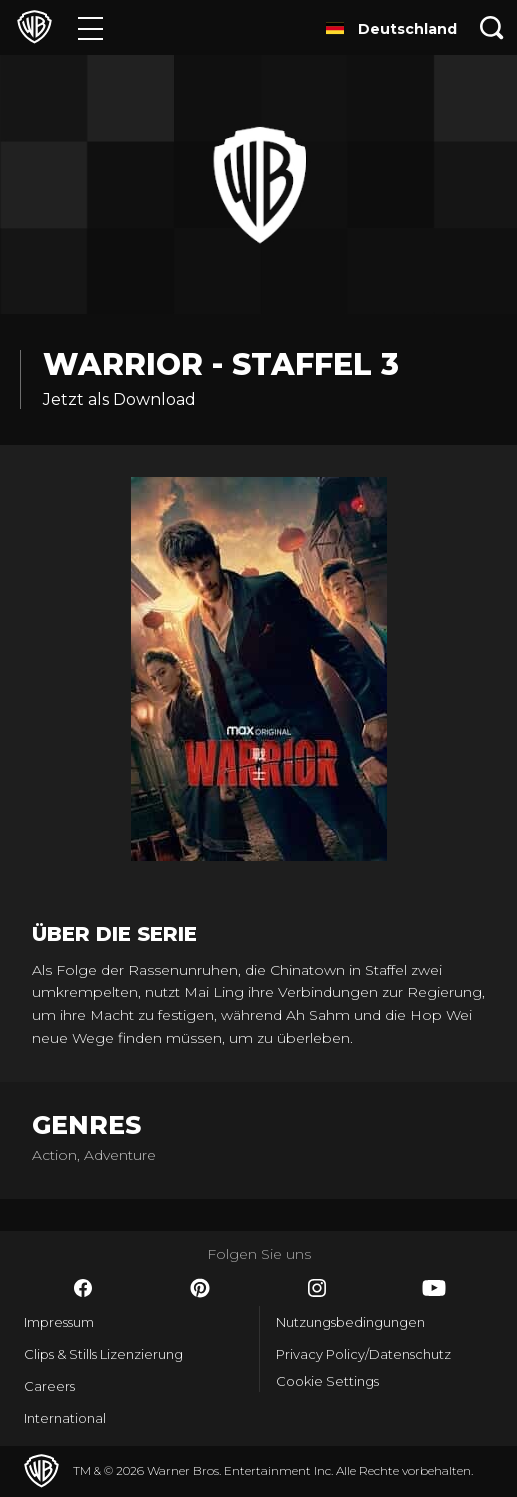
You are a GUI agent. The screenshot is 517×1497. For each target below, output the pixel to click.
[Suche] (492, 27)
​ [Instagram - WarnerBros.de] (317, 1288)
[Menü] (90, 27)
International (65, 1418)
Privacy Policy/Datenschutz (363, 1354)
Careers (49, 1386)
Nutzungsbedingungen (350, 1322)
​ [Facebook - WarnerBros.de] (83, 1288)
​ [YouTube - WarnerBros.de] (434, 1288)
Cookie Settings (327, 1381)
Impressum (59, 1322)
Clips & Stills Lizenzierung (103, 1354)
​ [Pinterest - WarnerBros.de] (200, 1288)
